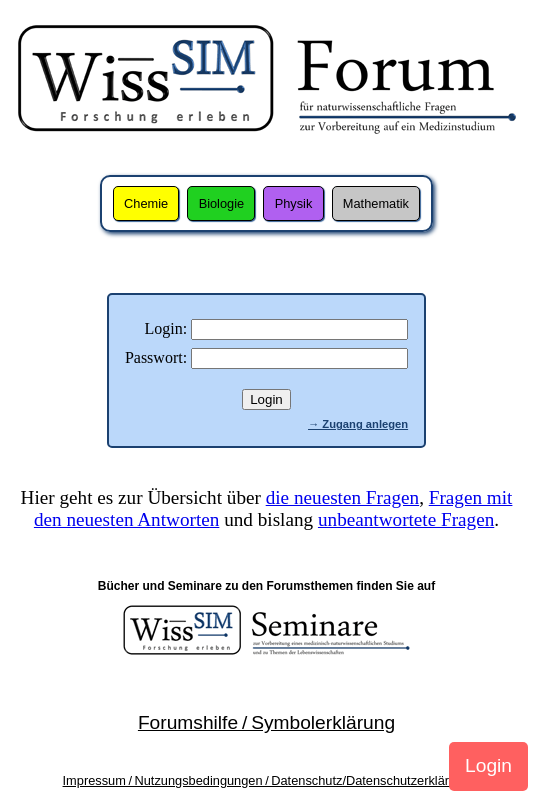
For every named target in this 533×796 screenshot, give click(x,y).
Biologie (222, 203)
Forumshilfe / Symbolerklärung (266, 722)
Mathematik (376, 203)
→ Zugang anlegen (358, 424)
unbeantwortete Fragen (406, 519)
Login (488, 765)
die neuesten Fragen (342, 497)
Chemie (146, 203)
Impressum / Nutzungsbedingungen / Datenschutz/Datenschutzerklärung (267, 780)
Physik (294, 203)
